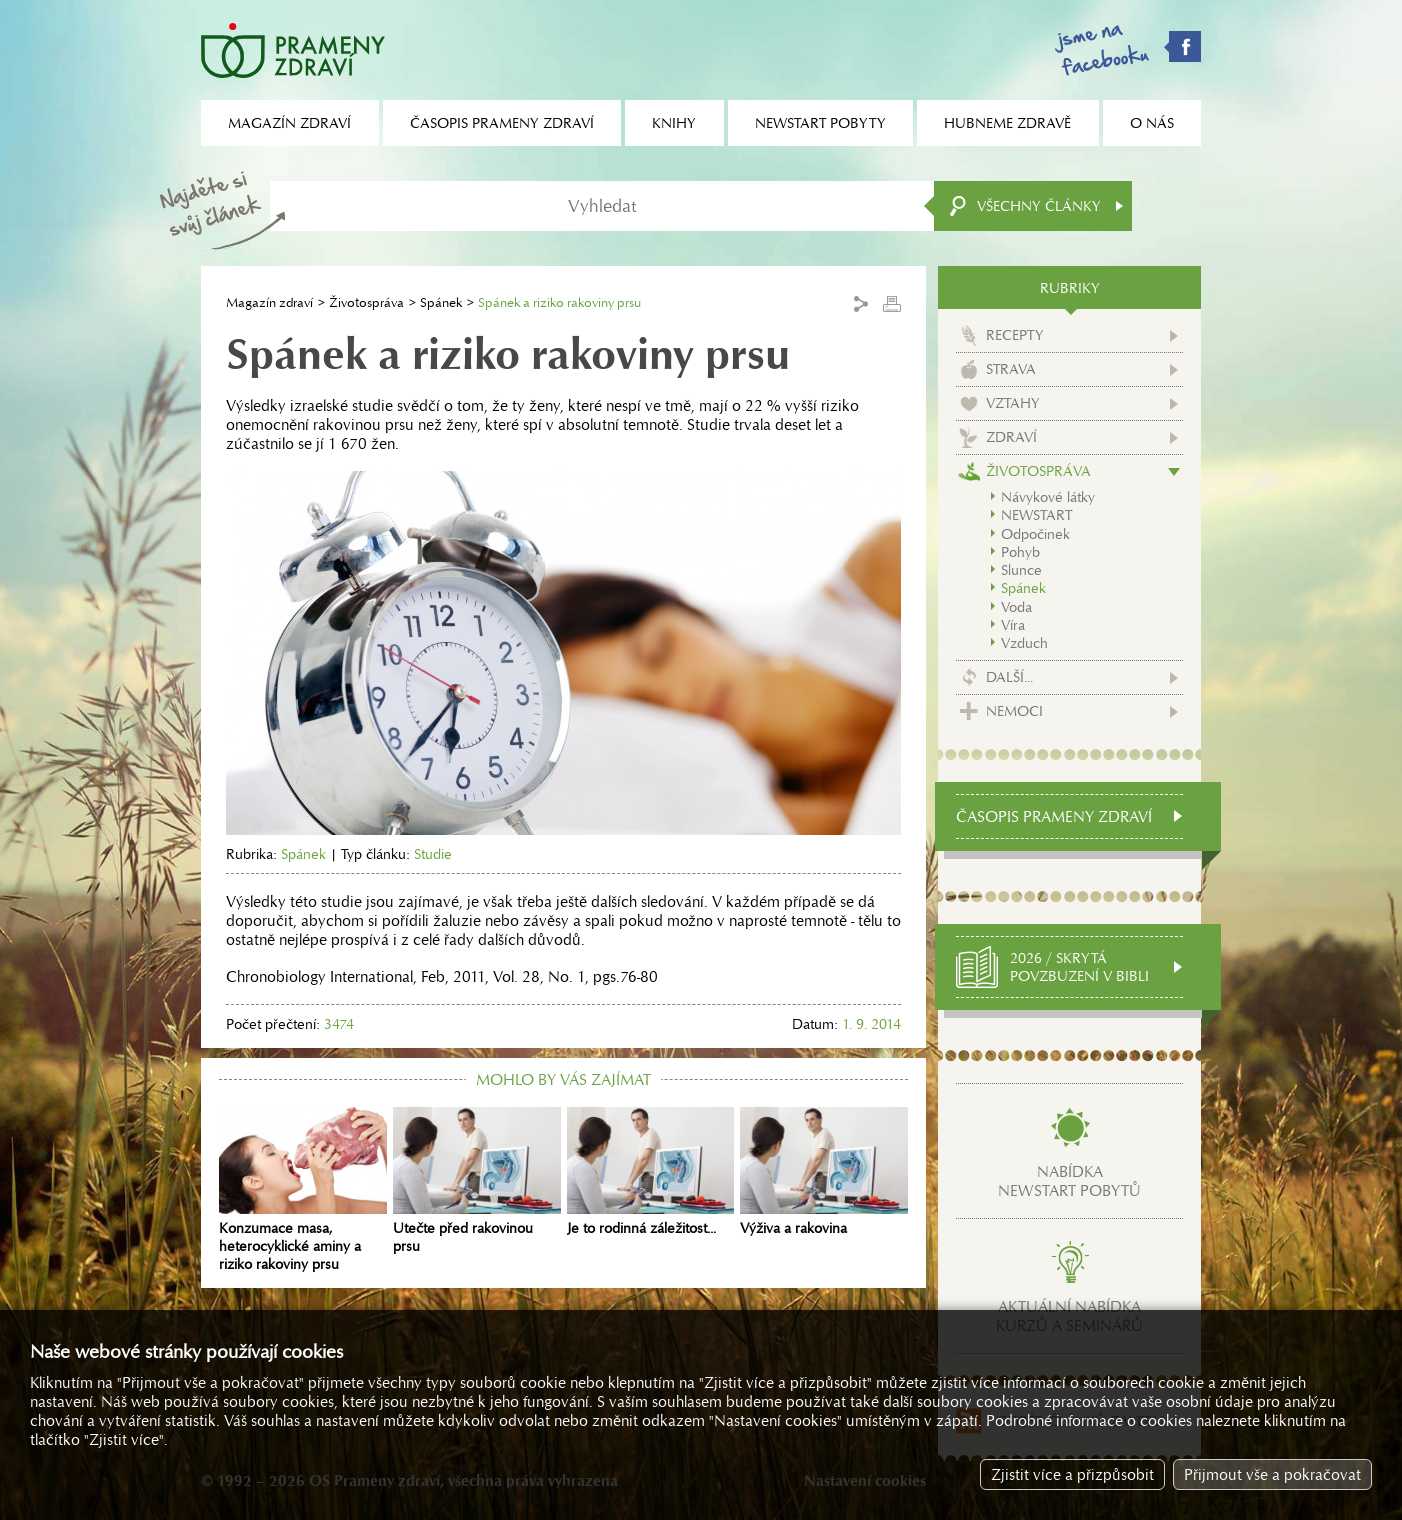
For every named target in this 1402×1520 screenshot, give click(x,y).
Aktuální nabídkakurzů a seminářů (1069, 1316)
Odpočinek (1035, 534)
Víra (1013, 625)
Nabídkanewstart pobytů (1069, 1181)
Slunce (1021, 570)
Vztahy (1013, 403)
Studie (433, 854)
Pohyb (1020, 552)
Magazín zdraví (269, 302)
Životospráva (366, 302)
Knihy (674, 123)
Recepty (1015, 335)
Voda (1016, 607)
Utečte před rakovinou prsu (477, 1181)
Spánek (441, 302)
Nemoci (1014, 711)
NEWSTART (1036, 515)
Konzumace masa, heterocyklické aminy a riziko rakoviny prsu (303, 1190)
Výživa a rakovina (824, 1172)
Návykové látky (1048, 497)
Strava (1011, 369)
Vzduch (1024, 643)
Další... (1009, 677)
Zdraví (1011, 437)
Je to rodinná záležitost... (651, 1172)
